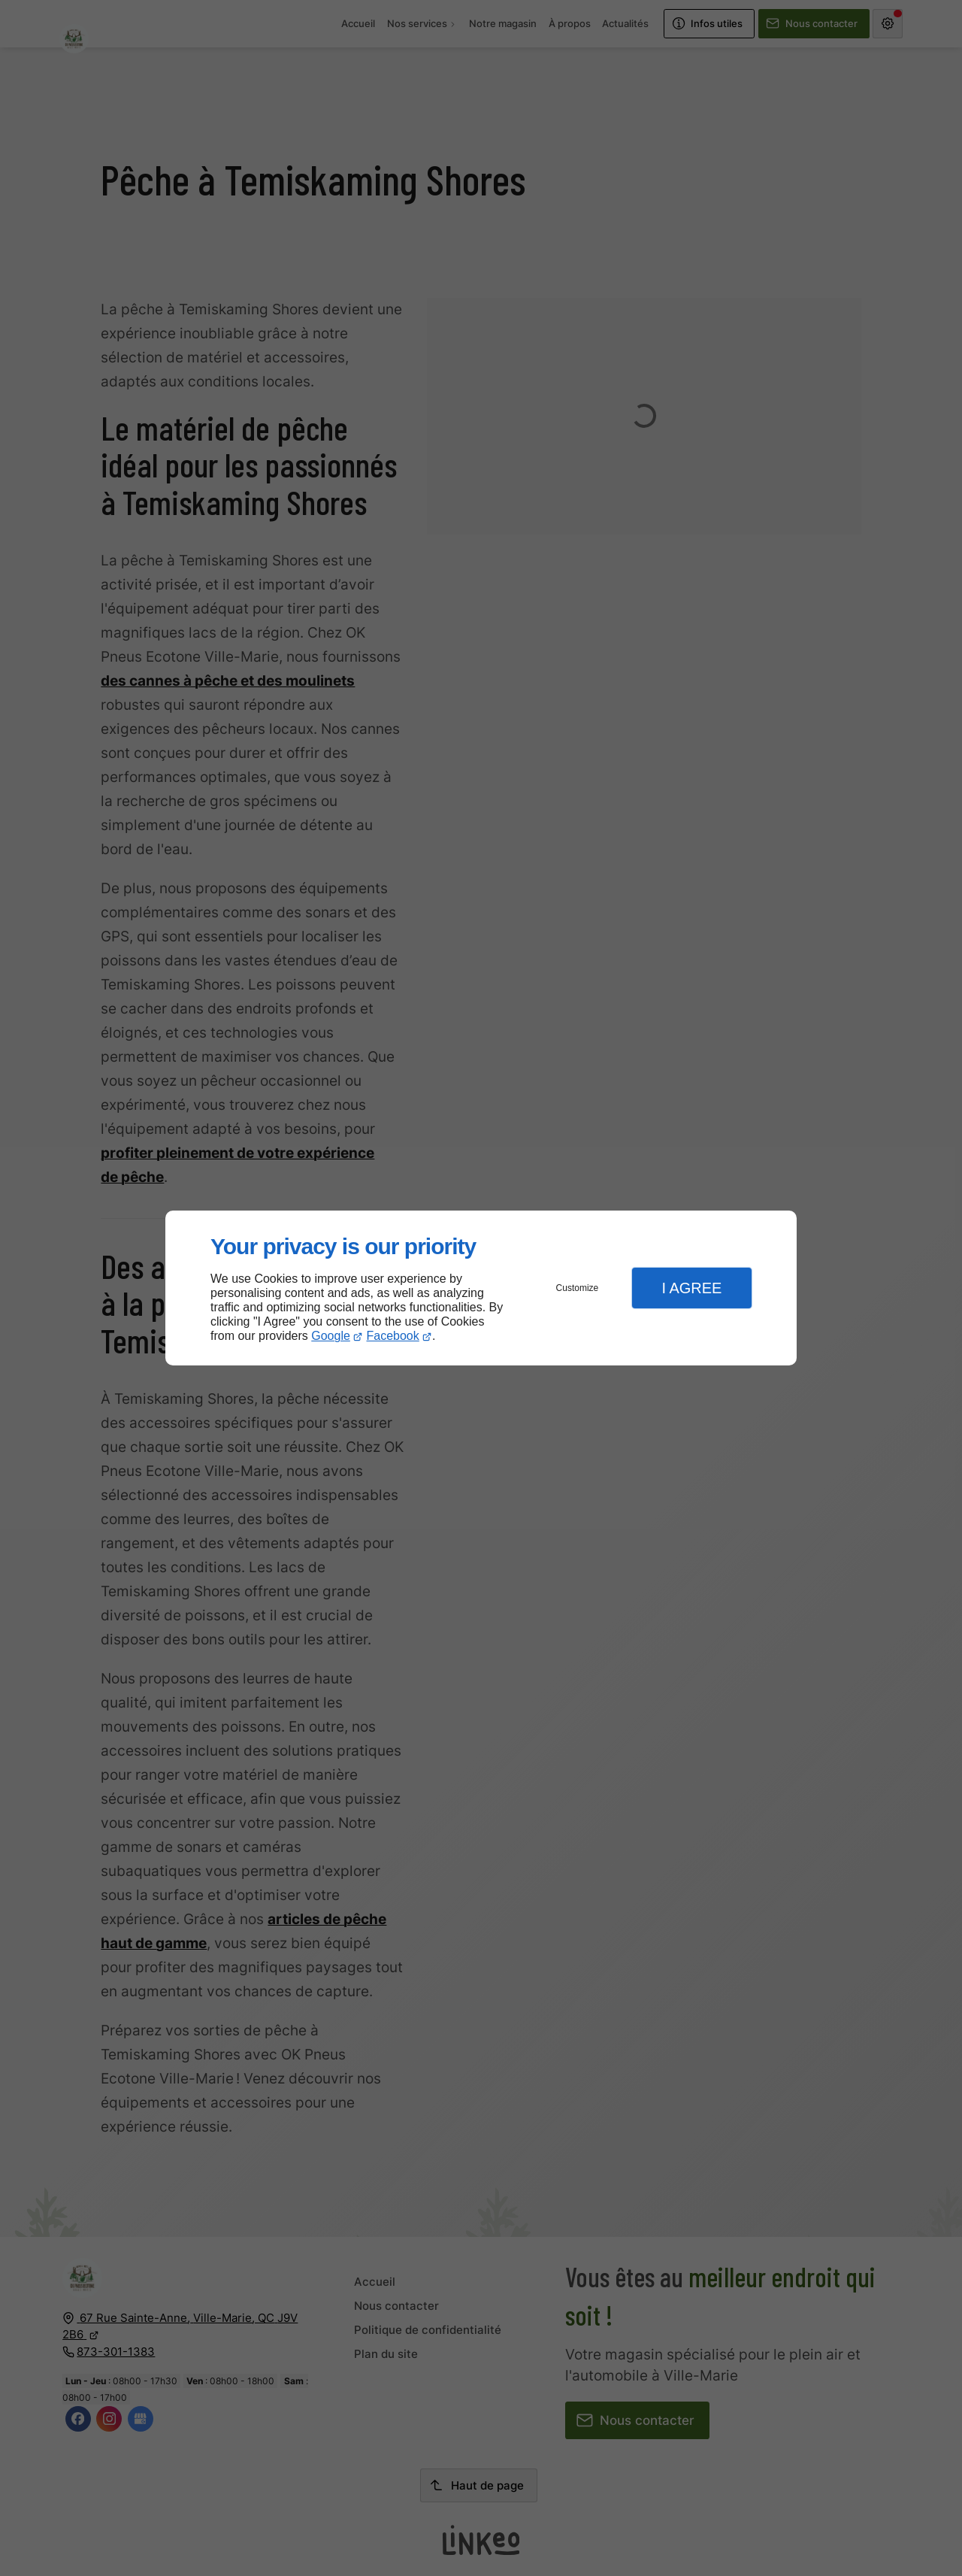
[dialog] (481, 1288)
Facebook (393, 1335)
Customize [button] (577, 1288)
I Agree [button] (691, 1288)
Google (330, 1335)
